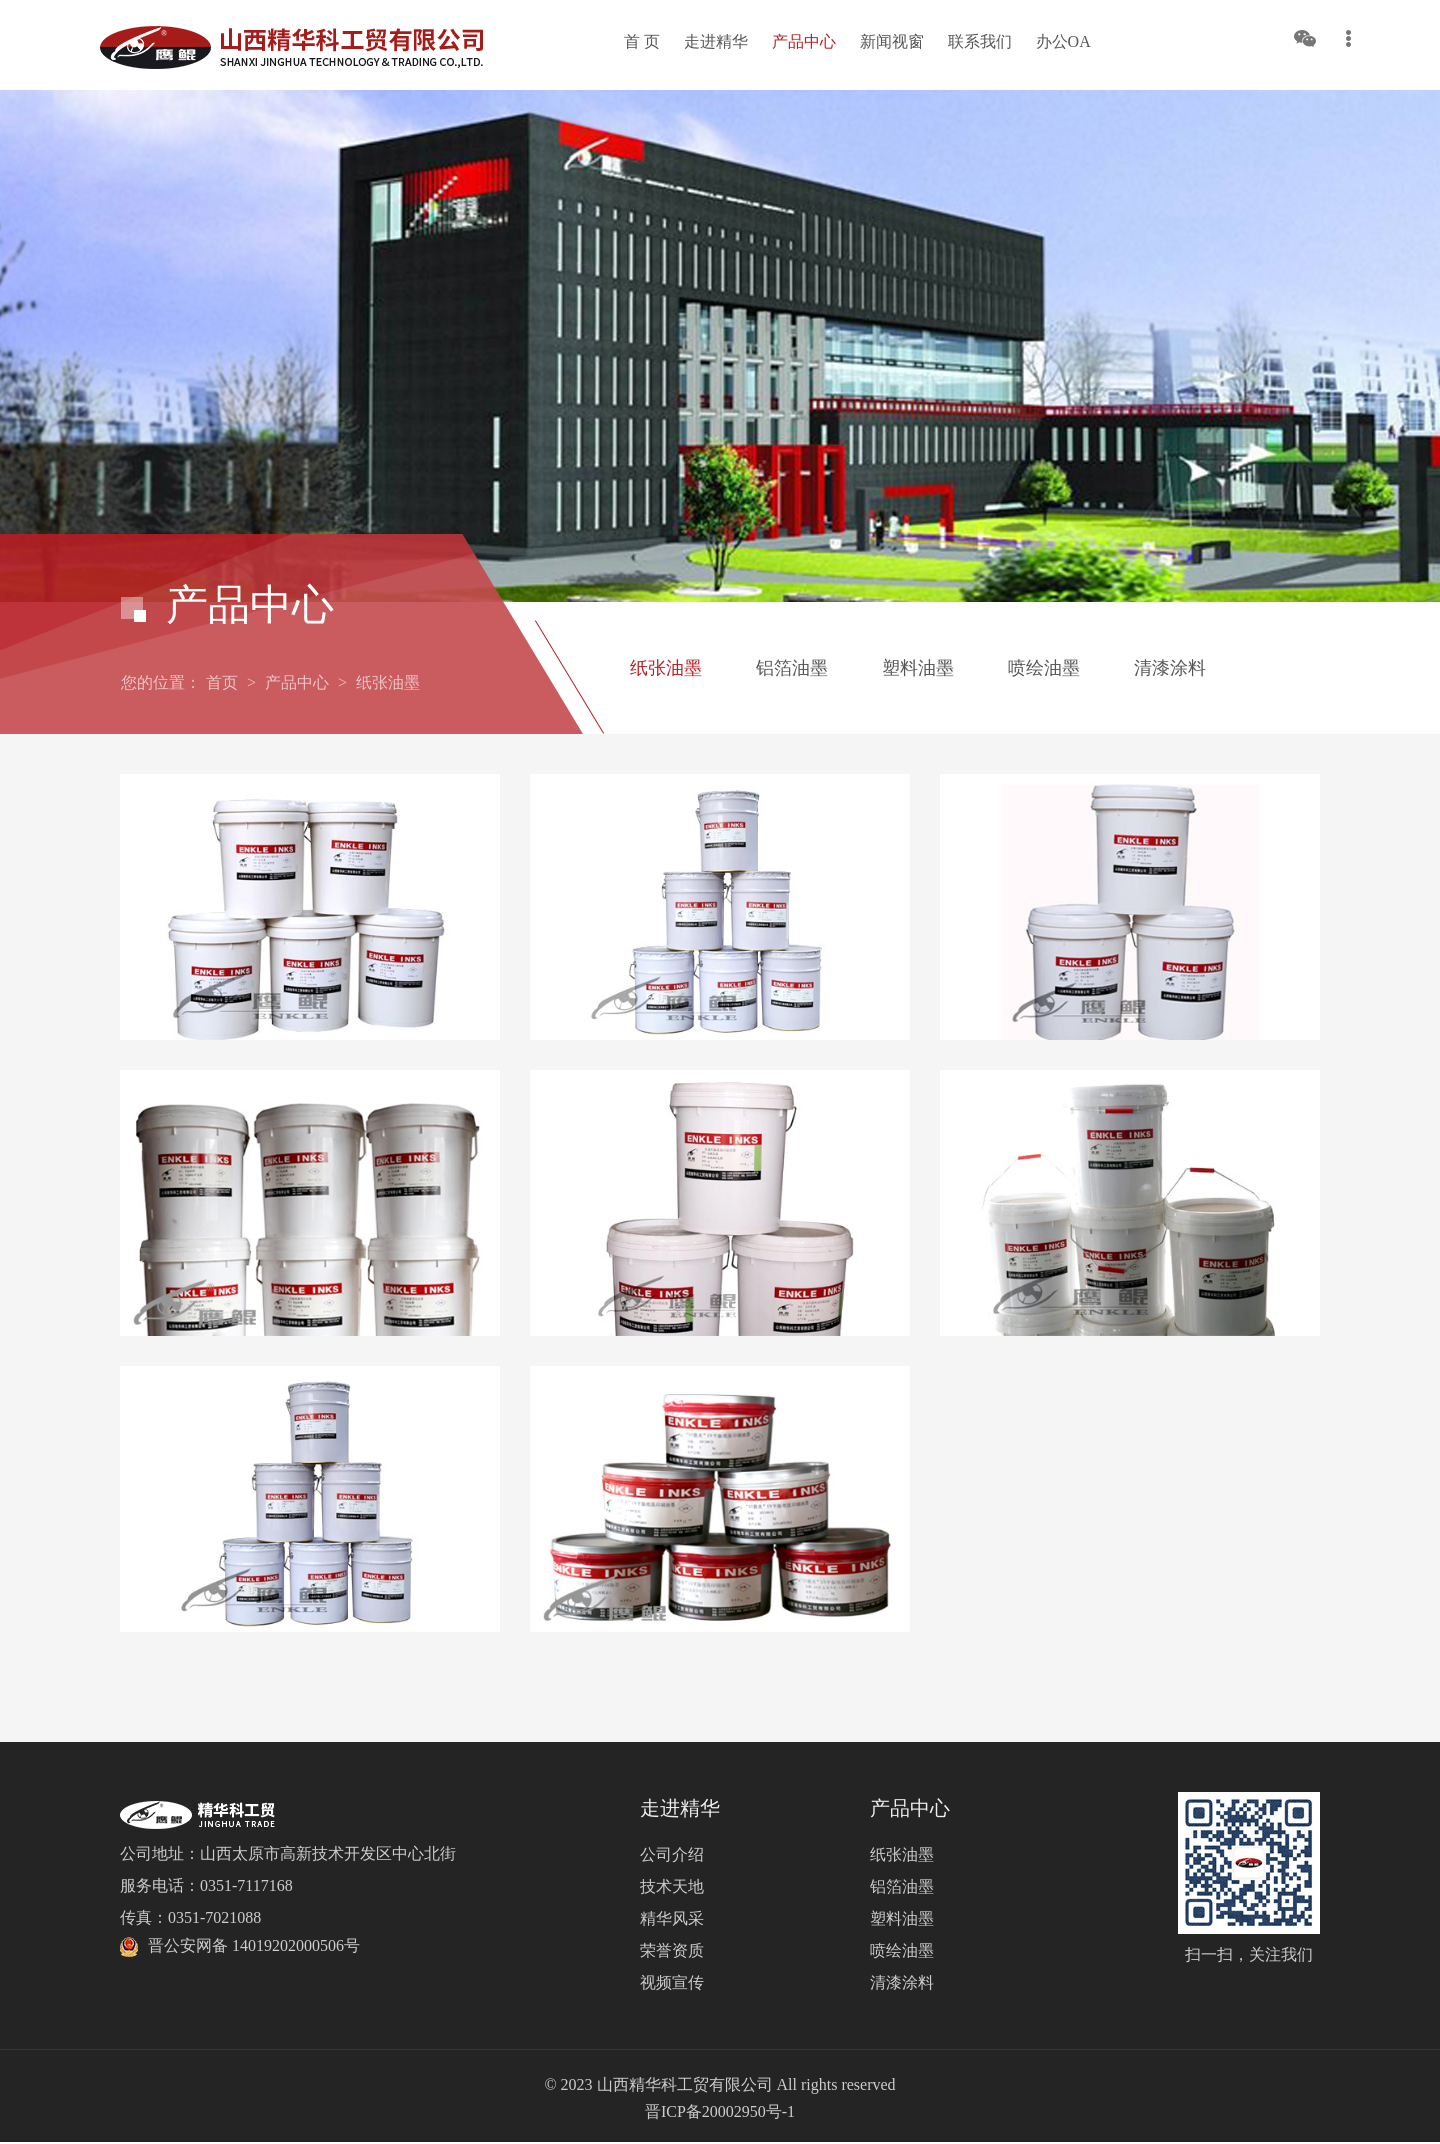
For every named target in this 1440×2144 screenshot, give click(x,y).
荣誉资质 (672, 1950)
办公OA (1063, 41)
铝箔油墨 (792, 668)
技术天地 (672, 1886)
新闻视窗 (892, 41)
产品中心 (804, 41)
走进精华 (716, 41)
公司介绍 (672, 1854)
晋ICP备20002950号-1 (720, 2111)
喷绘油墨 (1044, 668)
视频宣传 (672, 1982)
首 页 (642, 41)
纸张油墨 (388, 682)
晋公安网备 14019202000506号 (254, 1945)
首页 (222, 682)
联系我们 (980, 41)
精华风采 (672, 1918)
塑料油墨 (918, 668)
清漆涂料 (1170, 668)
